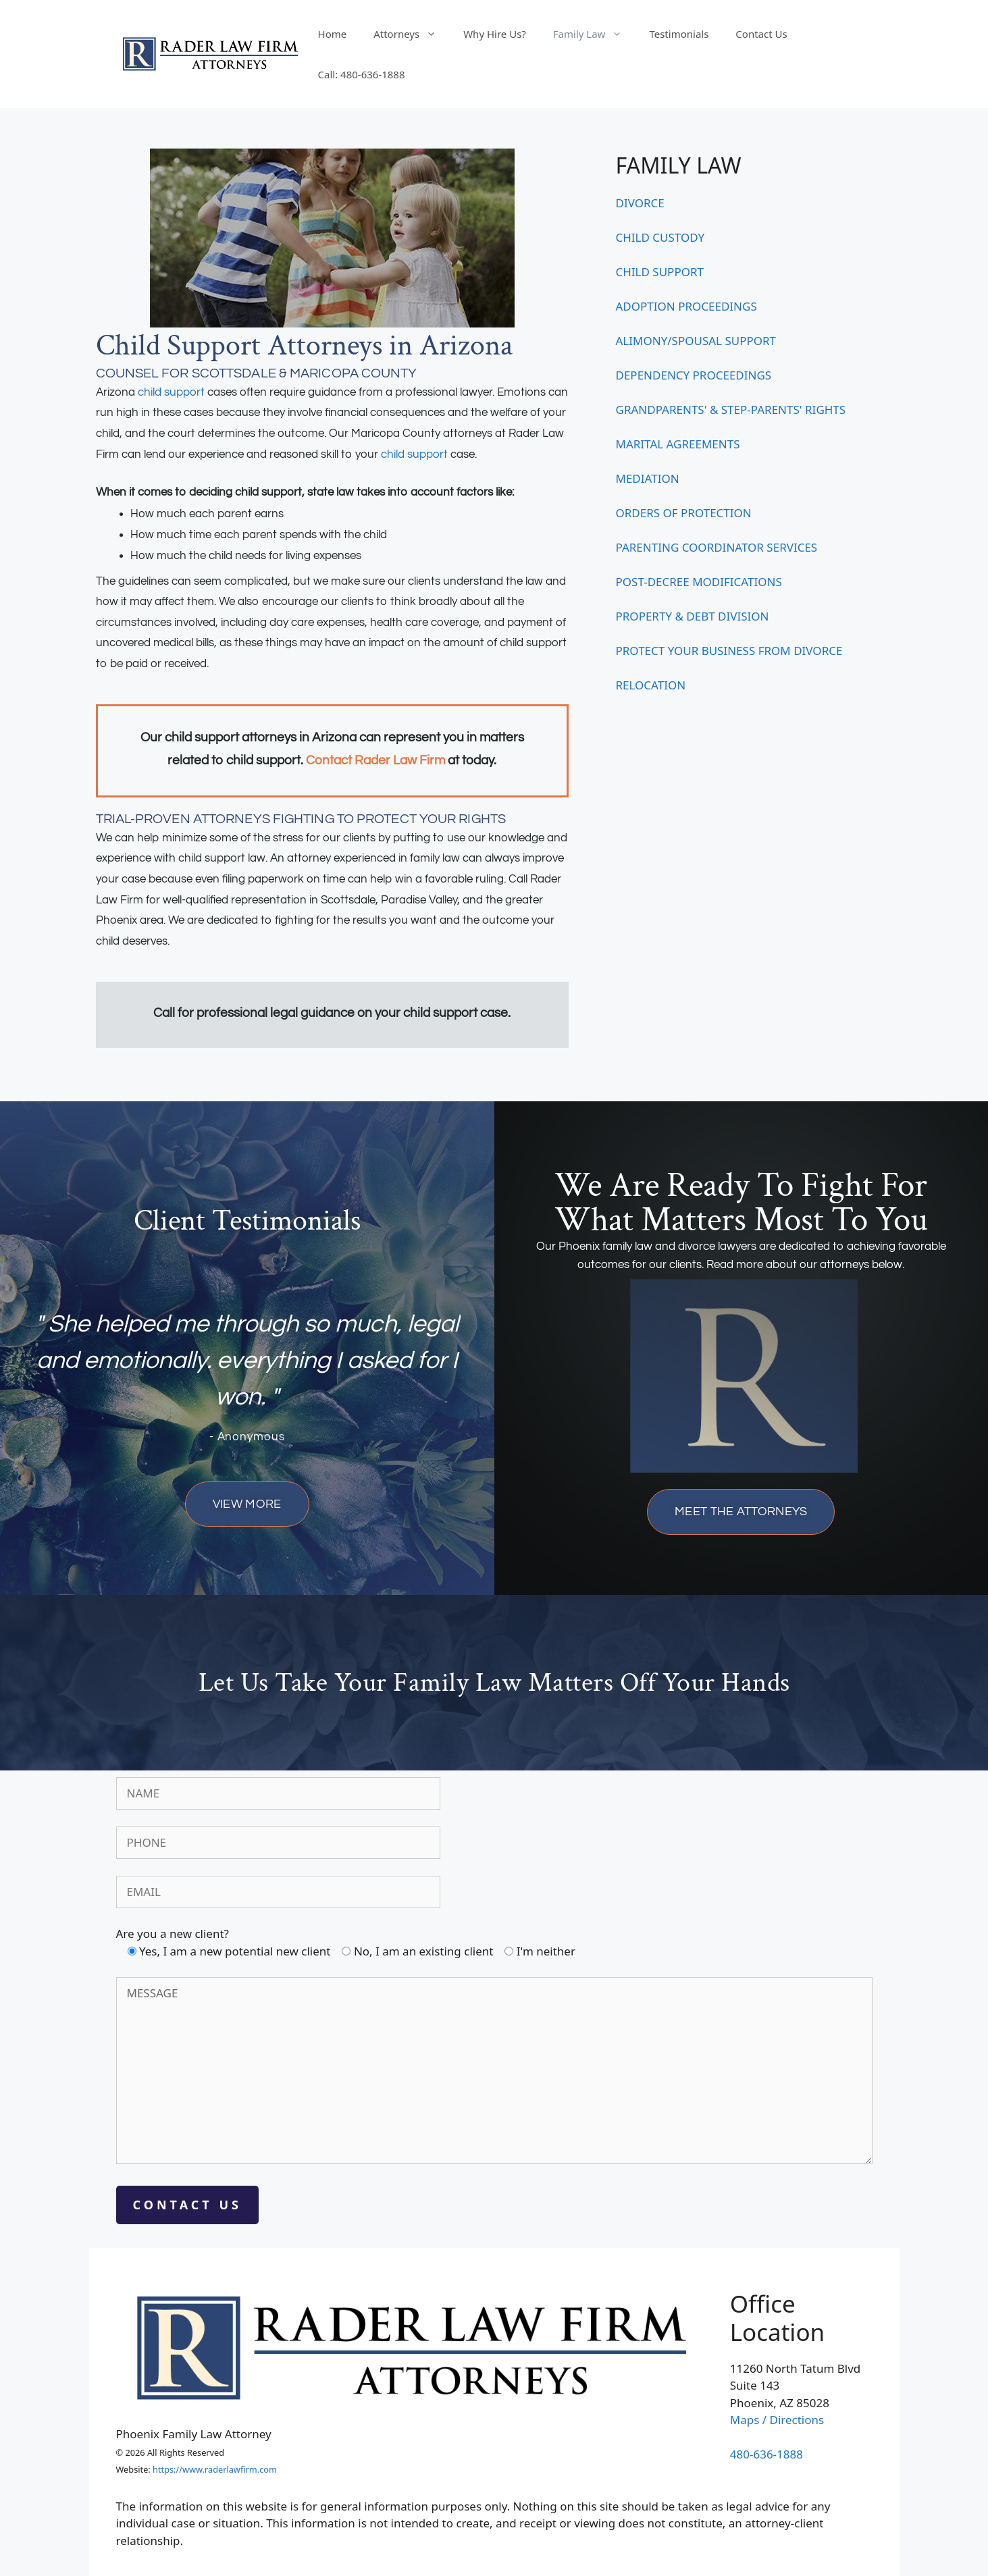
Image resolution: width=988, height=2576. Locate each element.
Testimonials (678, 34)
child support (171, 392)
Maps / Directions (777, 2419)
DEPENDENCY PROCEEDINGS (694, 375)
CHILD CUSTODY (660, 237)
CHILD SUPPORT (660, 272)
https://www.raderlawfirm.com (215, 2469)
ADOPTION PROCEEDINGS (686, 306)
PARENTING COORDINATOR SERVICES (717, 547)
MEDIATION (647, 478)
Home (332, 34)
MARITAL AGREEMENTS (678, 444)
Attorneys (411, 34)
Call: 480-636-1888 (361, 74)
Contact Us (761, 34)
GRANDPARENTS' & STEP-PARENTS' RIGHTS (731, 409)
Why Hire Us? (494, 34)
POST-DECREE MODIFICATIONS (699, 581)
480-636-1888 (766, 2454)
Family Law (594, 34)
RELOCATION (651, 685)
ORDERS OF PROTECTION (684, 513)
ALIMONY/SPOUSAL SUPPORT (696, 340)
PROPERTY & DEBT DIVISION (692, 616)
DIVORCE (640, 203)
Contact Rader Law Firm (375, 760)
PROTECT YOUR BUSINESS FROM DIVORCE (729, 650)
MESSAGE (494, 2070)
